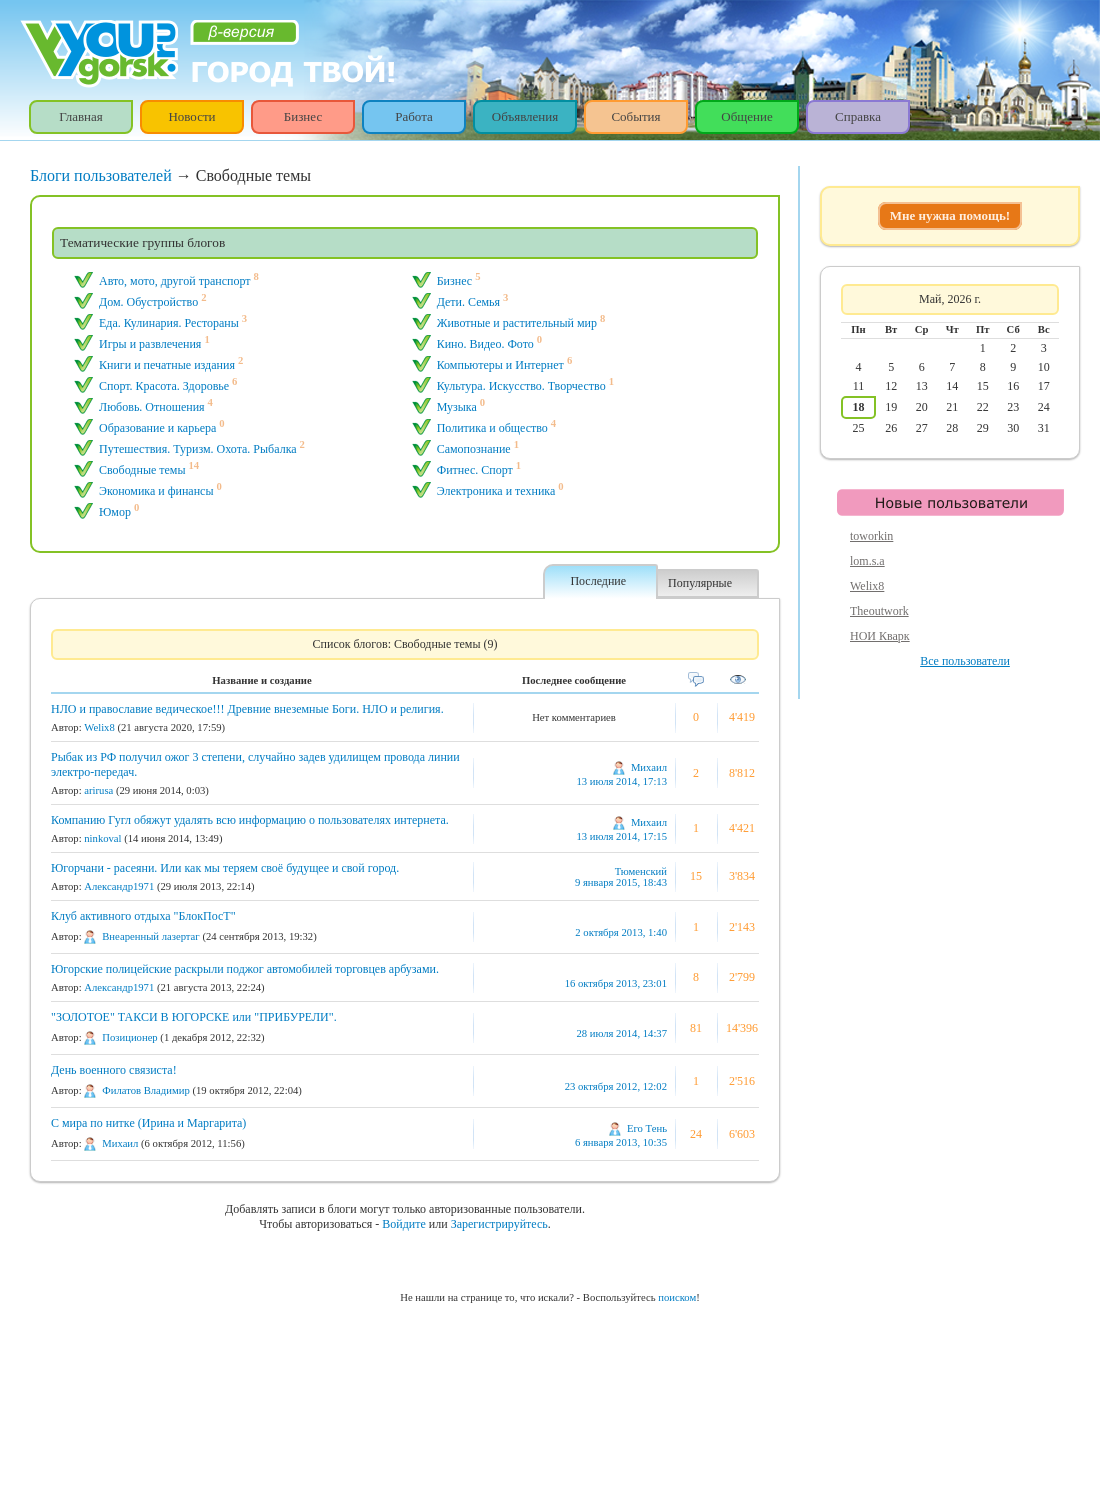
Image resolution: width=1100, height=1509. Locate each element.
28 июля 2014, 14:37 (621, 1033)
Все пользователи (965, 661)
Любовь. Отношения (152, 407)
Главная (81, 116)
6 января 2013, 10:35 (621, 1142)
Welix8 (99, 727)
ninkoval (102, 838)
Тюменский (641, 871)
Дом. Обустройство (148, 302)
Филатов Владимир (146, 1090)
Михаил (649, 767)
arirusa (98, 790)
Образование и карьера (157, 428)
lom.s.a (867, 561)
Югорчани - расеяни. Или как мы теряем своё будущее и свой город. (225, 868)
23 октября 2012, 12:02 (616, 1086)
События (635, 116)
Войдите (404, 1224)
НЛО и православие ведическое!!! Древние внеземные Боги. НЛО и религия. (247, 709)
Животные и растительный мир (517, 323)
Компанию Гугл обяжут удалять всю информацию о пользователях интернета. (250, 820)
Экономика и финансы (156, 491)
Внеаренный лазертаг (150, 936)
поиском (677, 1297)
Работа (414, 116)
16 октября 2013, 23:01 (616, 983)
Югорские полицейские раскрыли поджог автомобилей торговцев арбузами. (245, 969)
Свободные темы (142, 470)
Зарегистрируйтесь (499, 1224)
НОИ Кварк (880, 636)
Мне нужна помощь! (950, 215)
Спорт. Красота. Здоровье (164, 386)
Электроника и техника (496, 491)
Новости (191, 116)
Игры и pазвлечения (150, 344)
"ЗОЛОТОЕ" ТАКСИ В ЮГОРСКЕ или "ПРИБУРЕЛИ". (194, 1017)
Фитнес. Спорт (475, 470)
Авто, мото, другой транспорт (175, 281)
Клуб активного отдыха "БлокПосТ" (143, 916)
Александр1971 (119, 886)
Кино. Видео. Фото (485, 344)
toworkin (871, 536)
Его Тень (647, 1128)
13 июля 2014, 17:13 (621, 781)
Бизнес (303, 116)
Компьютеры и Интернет (500, 365)
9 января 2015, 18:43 (621, 882)
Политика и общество (492, 428)
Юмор (115, 512)
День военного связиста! (114, 1070)
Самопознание (474, 449)
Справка (858, 116)
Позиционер (129, 1037)
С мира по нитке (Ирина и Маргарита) (148, 1123)
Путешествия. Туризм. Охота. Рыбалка (198, 449)
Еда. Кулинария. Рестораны (169, 323)
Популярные (700, 583)
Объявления (525, 116)
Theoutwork (879, 611)
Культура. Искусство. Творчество (521, 386)
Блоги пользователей (101, 175)
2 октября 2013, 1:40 (621, 932)
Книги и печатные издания (167, 365)
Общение (746, 116)
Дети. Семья (468, 302)
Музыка (457, 407)
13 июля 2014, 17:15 (621, 836)
